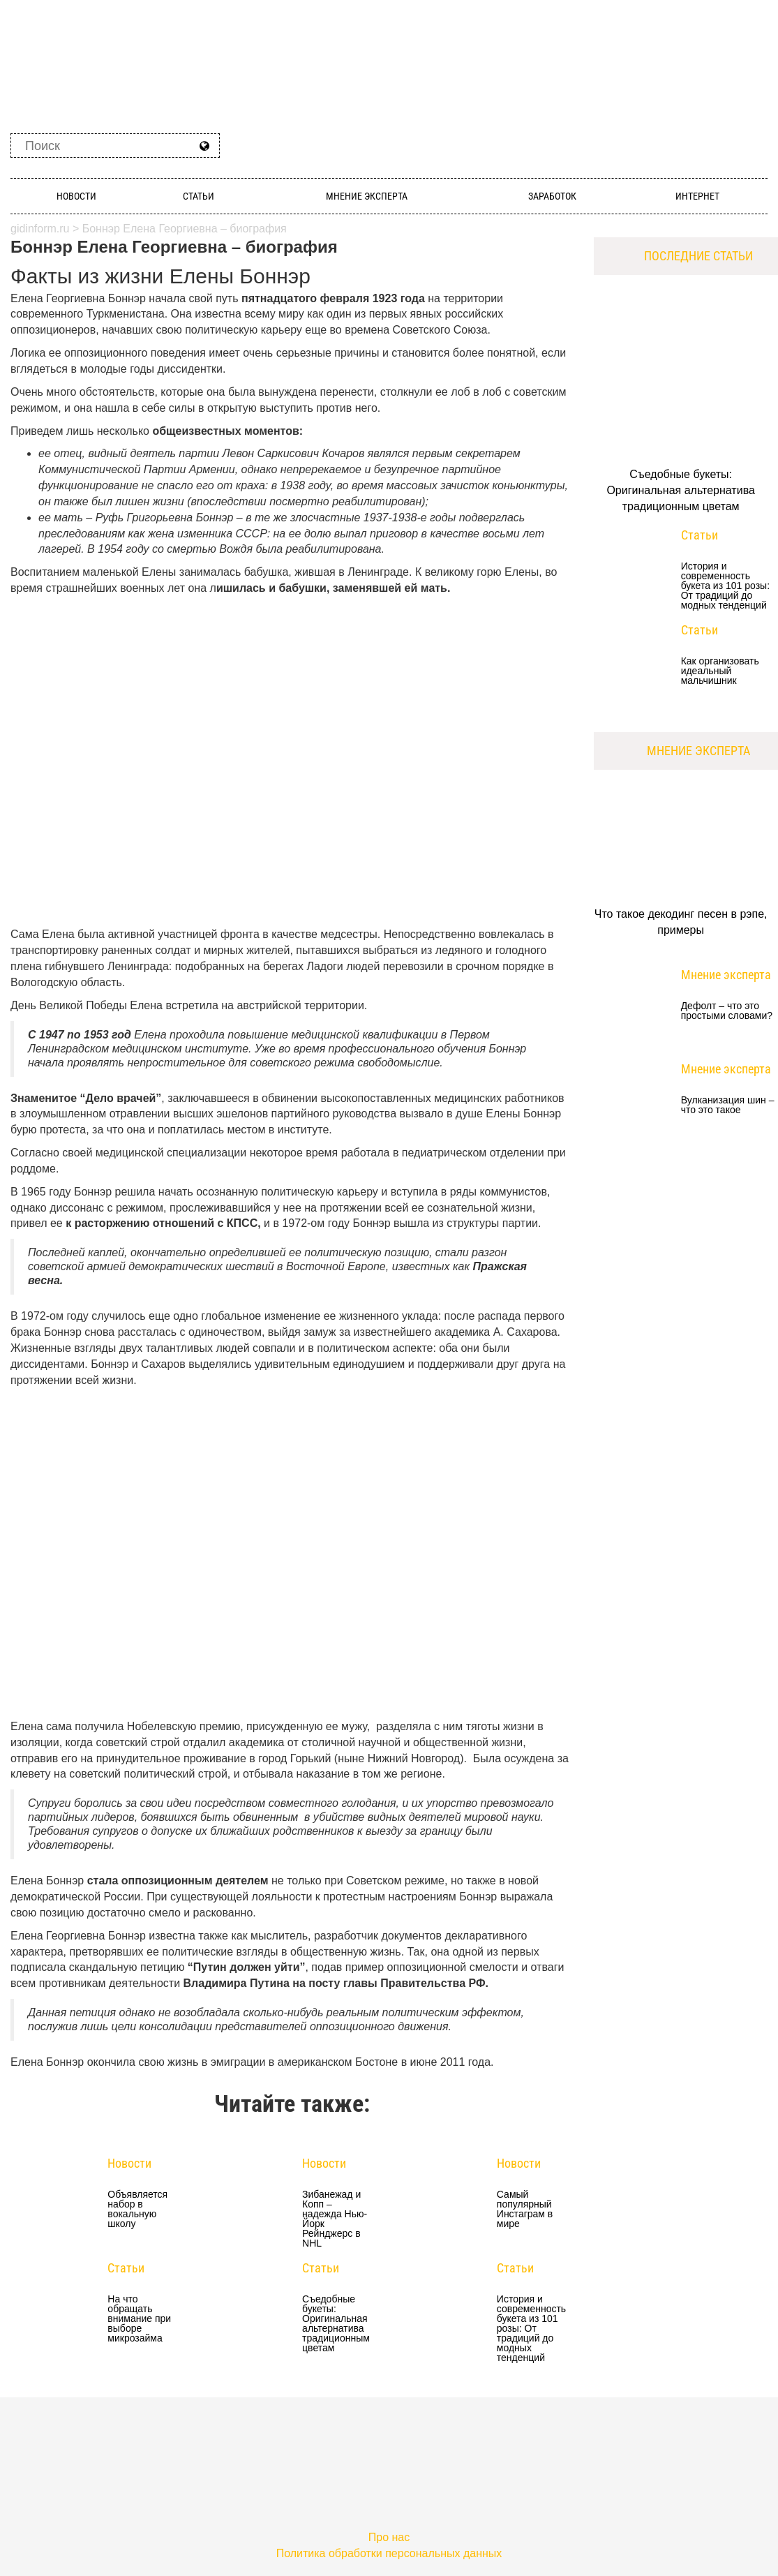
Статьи (198, 196)
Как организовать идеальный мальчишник (720, 671)
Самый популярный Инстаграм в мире (525, 2209)
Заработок (552, 196)
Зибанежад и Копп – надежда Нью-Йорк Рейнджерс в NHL (334, 2218)
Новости (76, 196)
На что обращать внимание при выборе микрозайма (139, 2318)
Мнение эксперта (366, 196)
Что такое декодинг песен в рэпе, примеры (681, 922)
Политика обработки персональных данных (389, 2553)
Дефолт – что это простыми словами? (726, 1011)
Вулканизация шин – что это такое (728, 1105)
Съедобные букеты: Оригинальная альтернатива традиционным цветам (335, 2323)
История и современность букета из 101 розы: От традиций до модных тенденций (529, 2328)
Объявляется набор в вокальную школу (137, 2209)
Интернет (697, 196)
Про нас (389, 2537)
